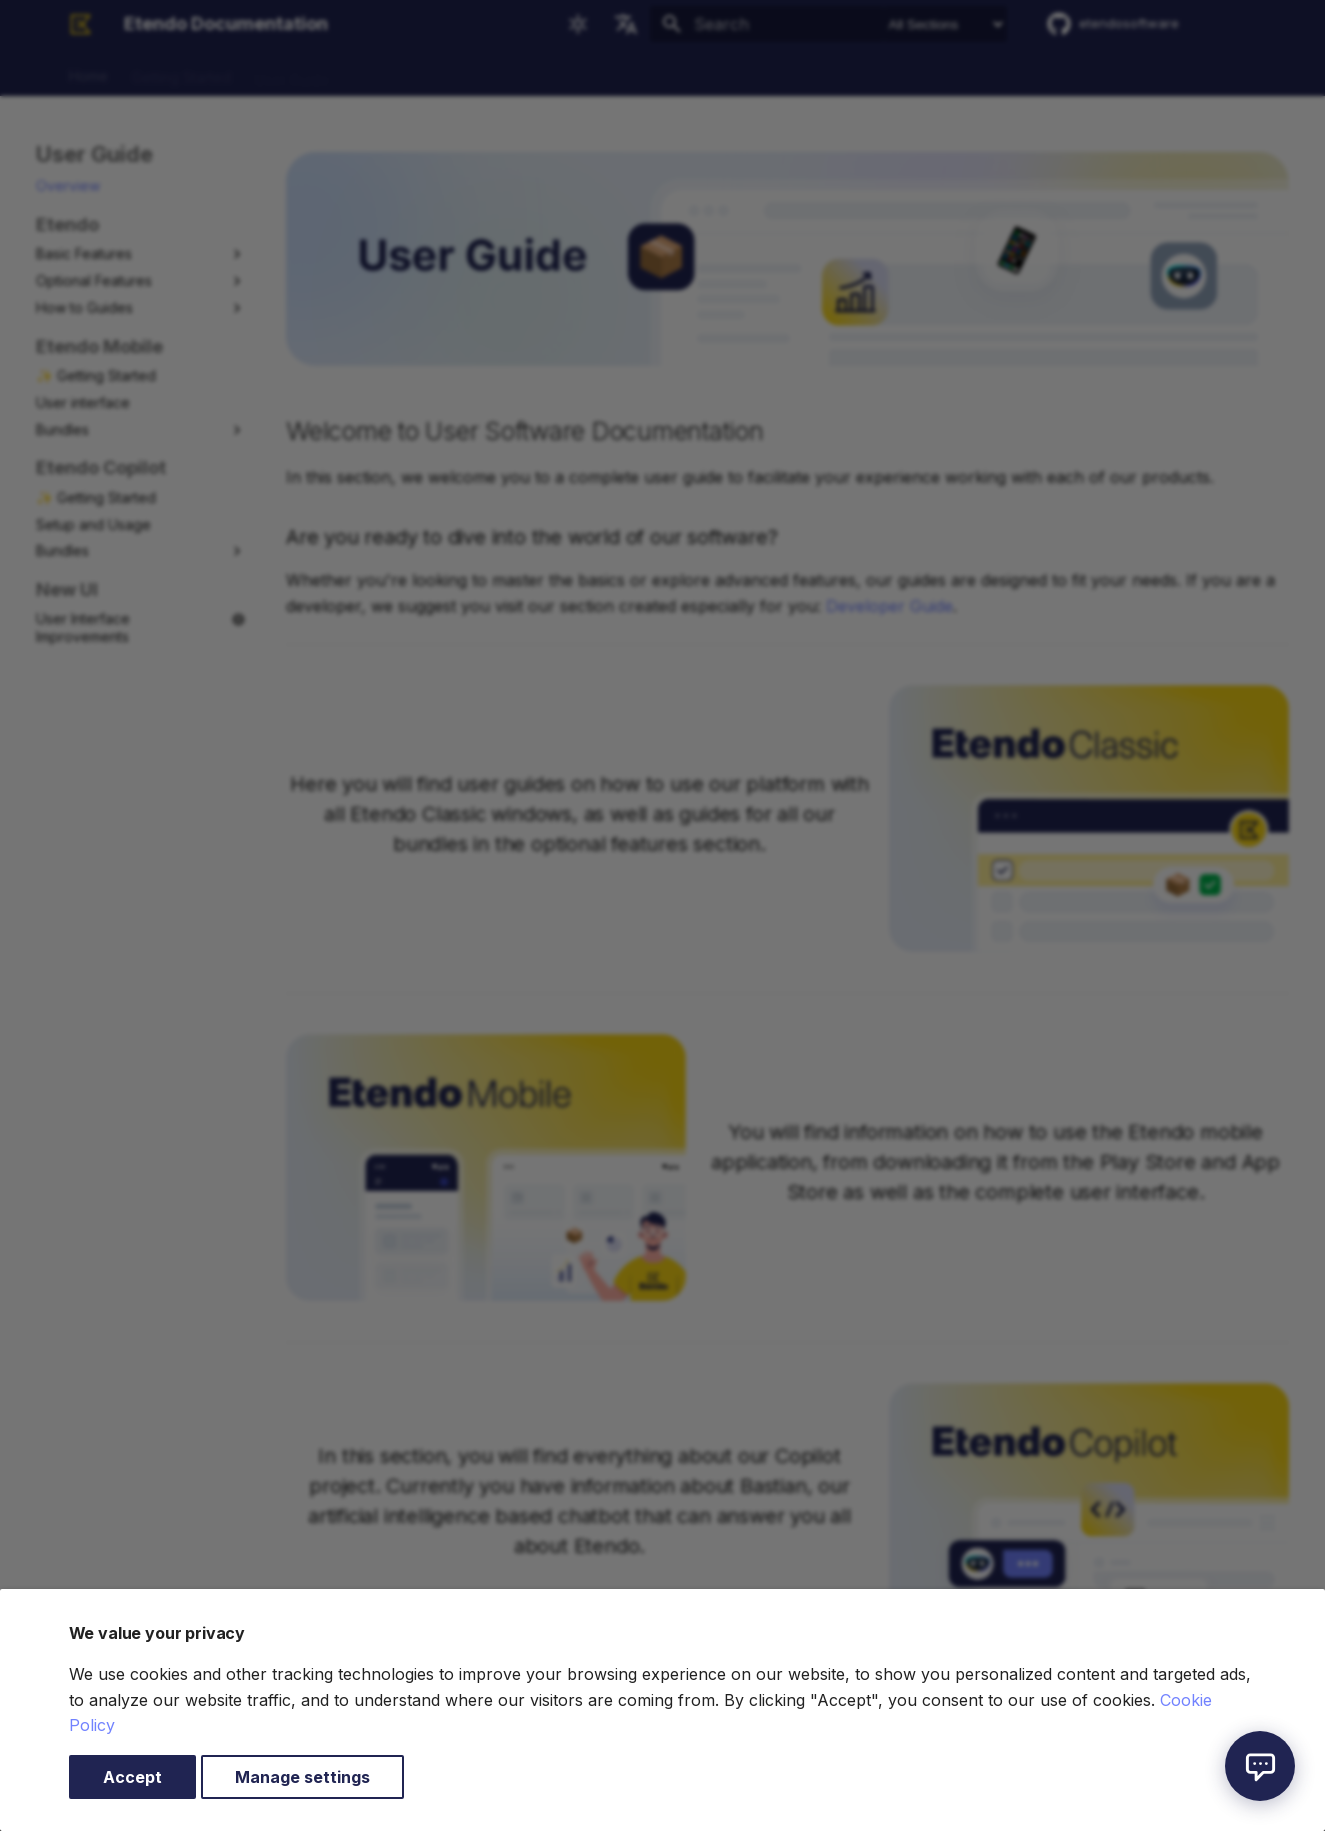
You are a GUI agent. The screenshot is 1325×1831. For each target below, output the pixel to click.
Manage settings (302, 1777)
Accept (132, 1777)
